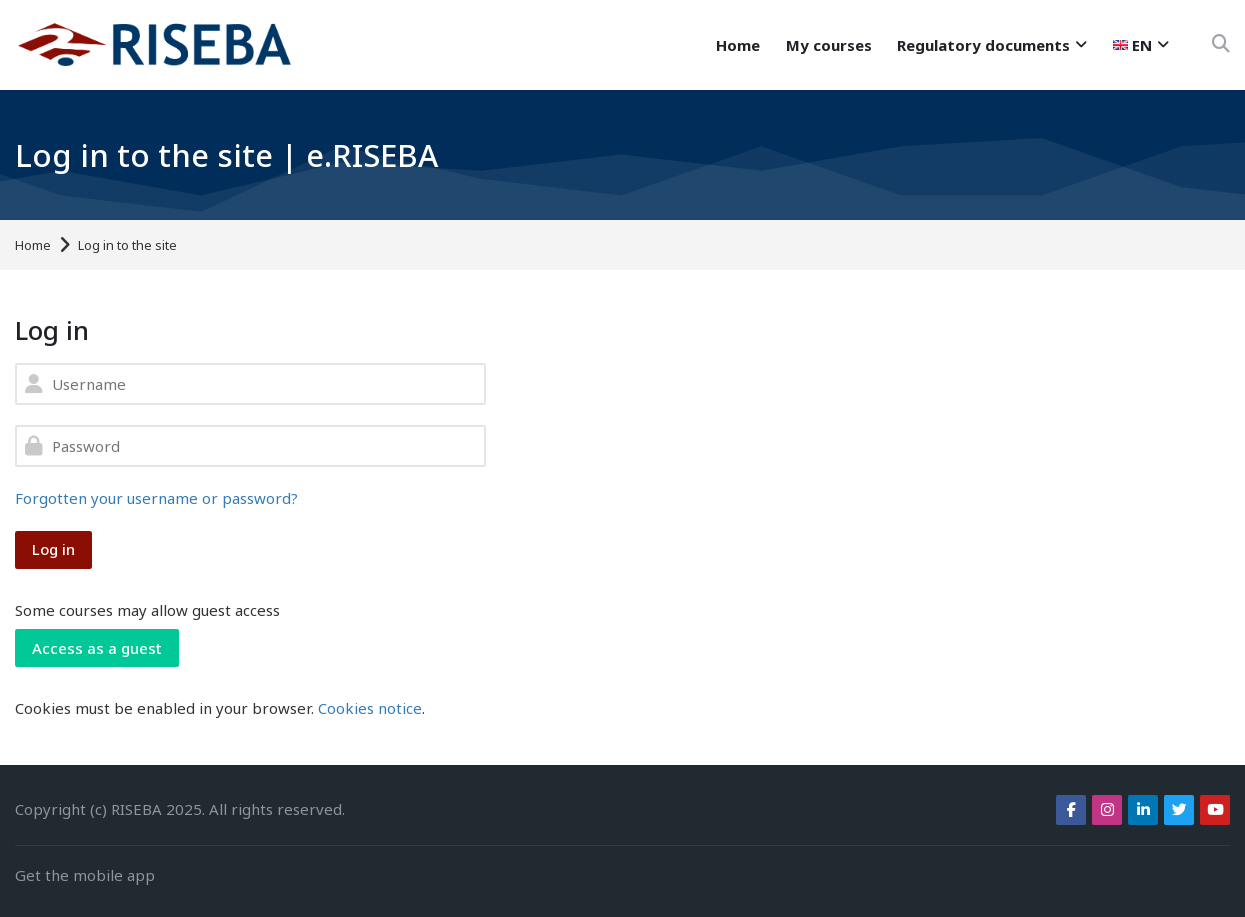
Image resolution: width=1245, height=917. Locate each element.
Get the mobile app (85, 875)
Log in (53, 549)
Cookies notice (370, 708)
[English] (1141, 45)
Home (33, 245)
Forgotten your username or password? (156, 498)
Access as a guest (97, 648)
